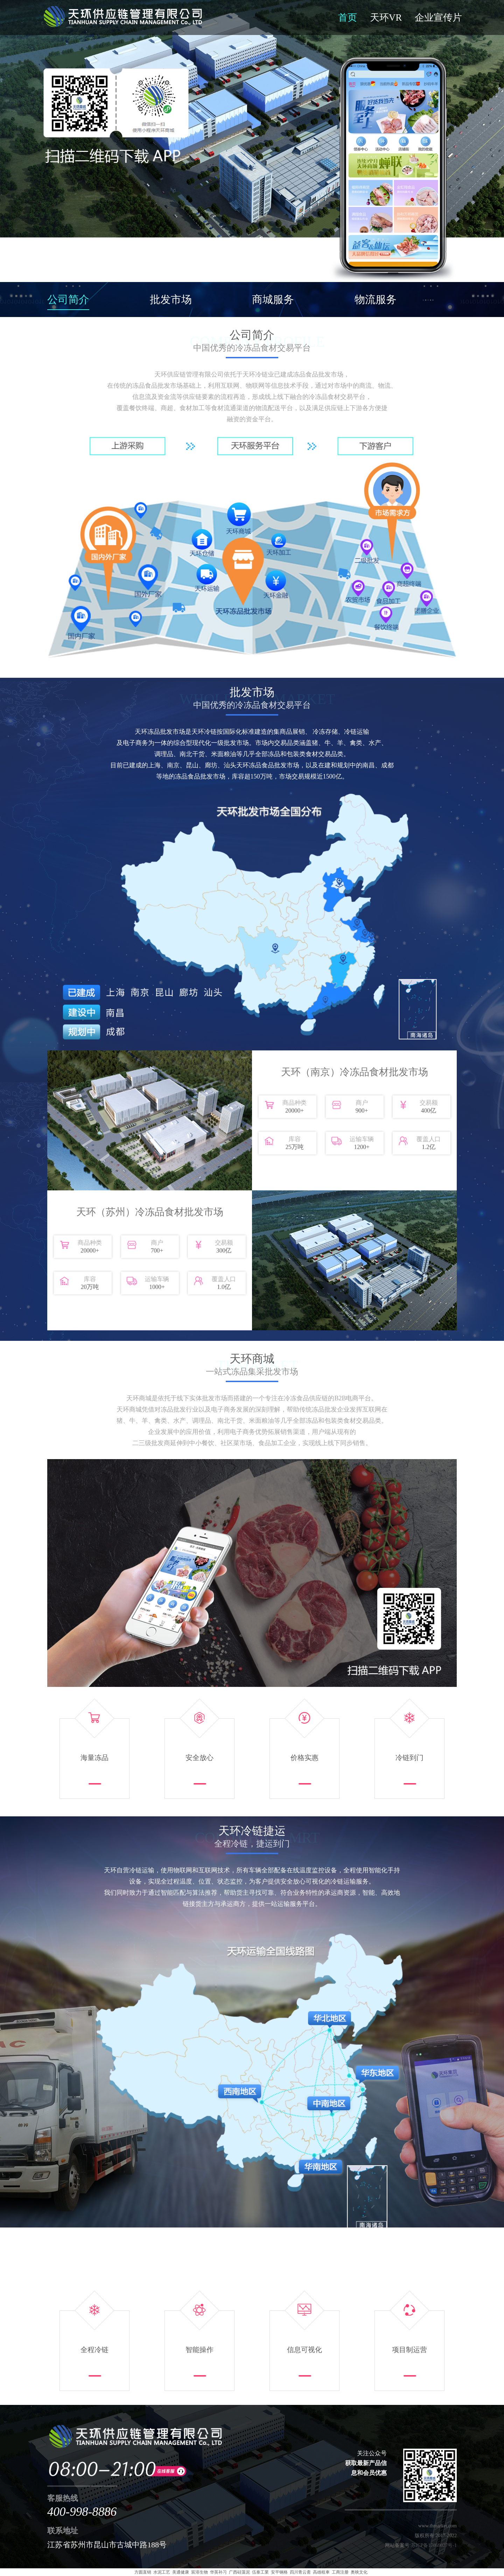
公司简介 (68, 299)
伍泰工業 (260, 2572)
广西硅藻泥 (239, 2572)
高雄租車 (321, 2572)
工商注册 (340, 2572)
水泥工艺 (161, 2572)
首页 (347, 17)
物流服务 (376, 299)
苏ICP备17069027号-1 (434, 2545)
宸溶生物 (199, 2572)
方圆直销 (142, 2572)
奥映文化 (359, 2572)
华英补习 (218, 2572)
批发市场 (171, 299)
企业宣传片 (438, 17)
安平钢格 (279, 2572)
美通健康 (180, 2572)
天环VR (386, 17)
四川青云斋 (300, 2572)
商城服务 (273, 299)
